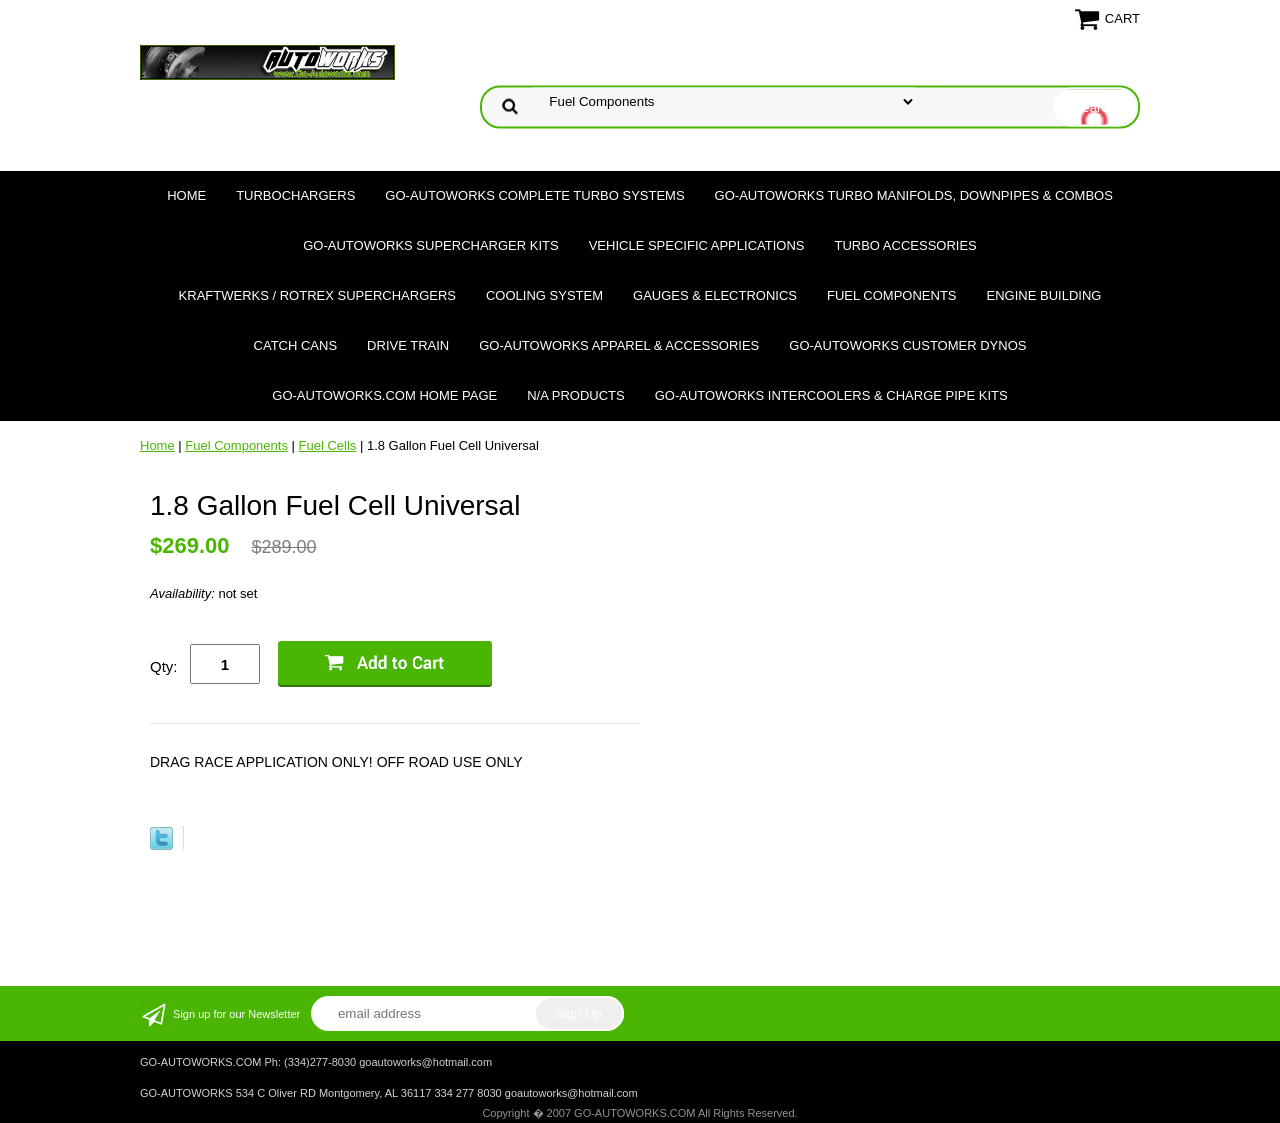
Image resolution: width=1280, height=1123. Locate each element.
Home (186, 195)
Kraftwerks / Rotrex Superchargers (317, 295)
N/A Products (576, 395)
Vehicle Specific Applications (697, 245)
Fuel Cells (328, 445)
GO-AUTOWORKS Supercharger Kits (430, 245)
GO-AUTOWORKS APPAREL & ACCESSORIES (619, 345)
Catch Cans (296, 345)
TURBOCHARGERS (295, 195)
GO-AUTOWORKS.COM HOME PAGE (384, 395)
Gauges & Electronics (715, 295)
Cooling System (544, 295)
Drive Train (408, 345)
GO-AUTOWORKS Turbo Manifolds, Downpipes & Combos (914, 195)
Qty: (164, 666)
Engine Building (1044, 295)
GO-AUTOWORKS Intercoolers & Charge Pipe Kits (831, 395)
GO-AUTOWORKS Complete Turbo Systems (534, 195)
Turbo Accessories (905, 245)
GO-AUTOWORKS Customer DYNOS (907, 345)
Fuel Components (892, 295)
